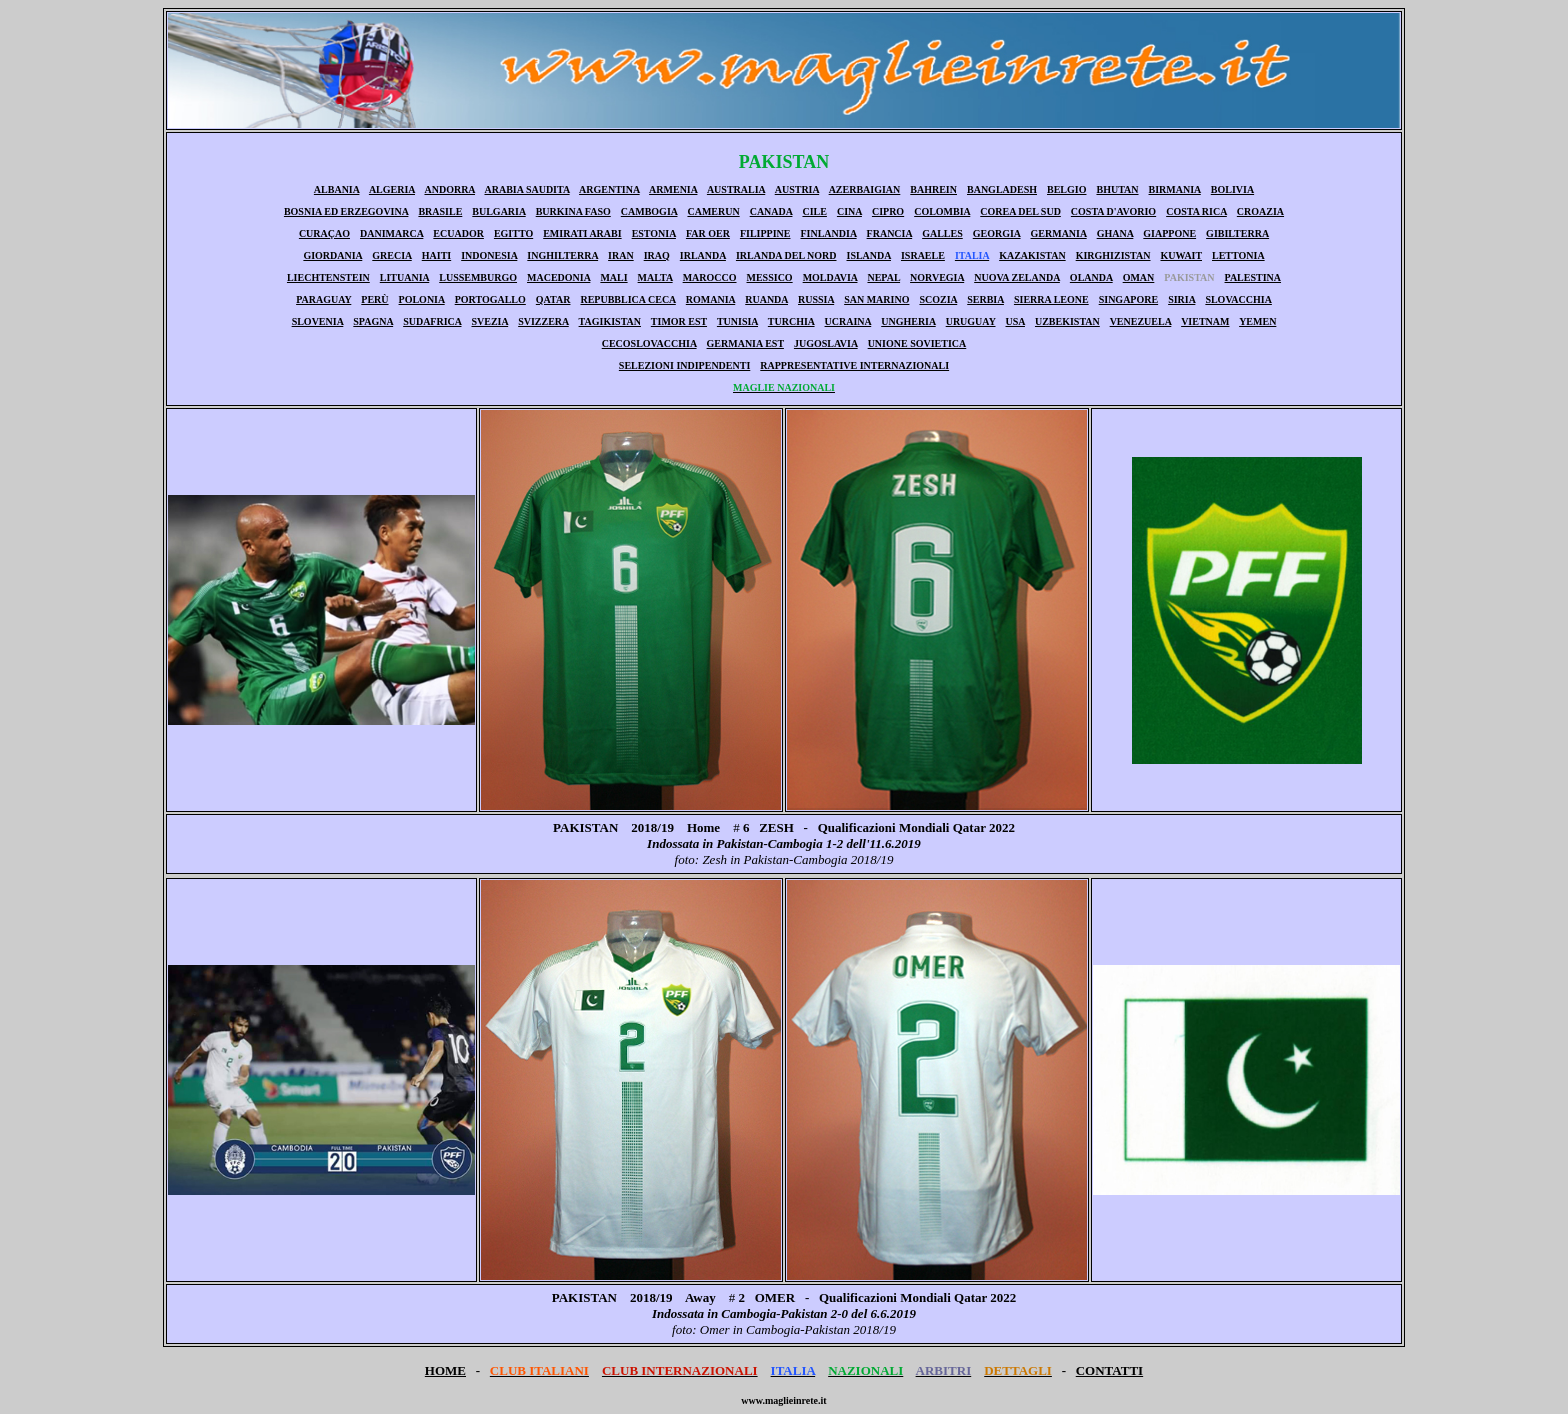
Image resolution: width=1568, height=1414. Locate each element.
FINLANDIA (828, 233)
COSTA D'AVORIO (1113, 211)
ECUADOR (458, 233)
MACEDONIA (558, 277)
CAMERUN (713, 211)
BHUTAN (1117, 189)
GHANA (1115, 233)
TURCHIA (791, 321)
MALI (613, 277)
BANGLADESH (1002, 189)
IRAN (621, 255)
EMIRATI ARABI (582, 233)
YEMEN (1257, 321)
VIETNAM (1205, 321)
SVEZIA (489, 321)
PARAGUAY (323, 299)
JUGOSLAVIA (826, 343)
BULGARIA (498, 211)
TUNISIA (737, 321)
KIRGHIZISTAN (1113, 255)
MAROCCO (710, 277)
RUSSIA (816, 299)
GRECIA (391, 255)
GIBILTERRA (1237, 233)
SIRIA (1181, 299)
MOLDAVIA (830, 277)
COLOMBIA (942, 211)
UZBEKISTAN (1067, 321)
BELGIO (1066, 189)
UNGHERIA (908, 321)
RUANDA (766, 299)
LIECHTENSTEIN (328, 277)
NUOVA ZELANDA (1017, 277)
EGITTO (513, 233)
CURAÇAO (324, 233)
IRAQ (657, 255)
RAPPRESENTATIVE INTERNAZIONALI (854, 365)
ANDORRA (449, 189)
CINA (849, 211)
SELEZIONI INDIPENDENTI (684, 365)
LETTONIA (1238, 255)
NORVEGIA (937, 277)
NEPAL (883, 277)
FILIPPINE (765, 233)
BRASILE (440, 211)
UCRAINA (848, 321)
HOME (445, 1370)
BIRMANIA (1175, 189)
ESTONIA (654, 233)
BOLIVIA (1232, 189)
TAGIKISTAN (610, 321)
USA (1015, 321)
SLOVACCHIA (1238, 299)
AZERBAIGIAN (865, 189)
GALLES (942, 233)
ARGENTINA (609, 189)
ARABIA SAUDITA (526, 189)
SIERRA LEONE (1051, 299)
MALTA (655, 277)
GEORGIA (997, 233)
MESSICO (770, 277)
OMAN (1139, 277)
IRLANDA (703, 255)
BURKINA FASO (573, 211)
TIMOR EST (679, 321)
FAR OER (708, 233)
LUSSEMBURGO (478, 277)
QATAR (553, 299)
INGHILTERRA (562, 255)
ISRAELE (923, 255)
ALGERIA (392, 189)
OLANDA (1091, 277)
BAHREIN (933, 189)
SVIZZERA (543, 321)
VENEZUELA (1141, 321)
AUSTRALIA (736, 189)
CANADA (771, 211)
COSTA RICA (1196, 211)
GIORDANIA (332, 255)
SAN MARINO (876, 299)
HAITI (436, 255)
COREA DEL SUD (1020, 211)
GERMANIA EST (745, 343)
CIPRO (888, 211)
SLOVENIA (318, 321)
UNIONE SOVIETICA (917, 343)
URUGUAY (971, 321)
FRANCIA (890, 233)
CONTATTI (1109, 1370)
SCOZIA (938, 299)
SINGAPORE (1128, 299)
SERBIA (985, 299)
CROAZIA (1260, 211)
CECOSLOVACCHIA (649, 343)
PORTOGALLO (490, 299)
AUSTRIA (797, 189)
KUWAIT (1182, 255)
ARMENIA (673, 189)
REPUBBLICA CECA (627, 299)
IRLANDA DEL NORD (786, 255)
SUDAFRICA (432, 321)
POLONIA (422, 299)
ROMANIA (710, 299)
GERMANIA (1059, 233)
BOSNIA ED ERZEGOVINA (346, 211)
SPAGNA (373, 321)
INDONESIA (489, 255)
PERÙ (374, 299)
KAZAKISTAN (1032, 255)
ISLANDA (869, 255)
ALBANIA (337, 189)
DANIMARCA (391, 233)
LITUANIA (404, 277)
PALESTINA (1253, 277)
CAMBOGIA (649, 211)
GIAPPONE (1169, 233)
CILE (814, 211)
